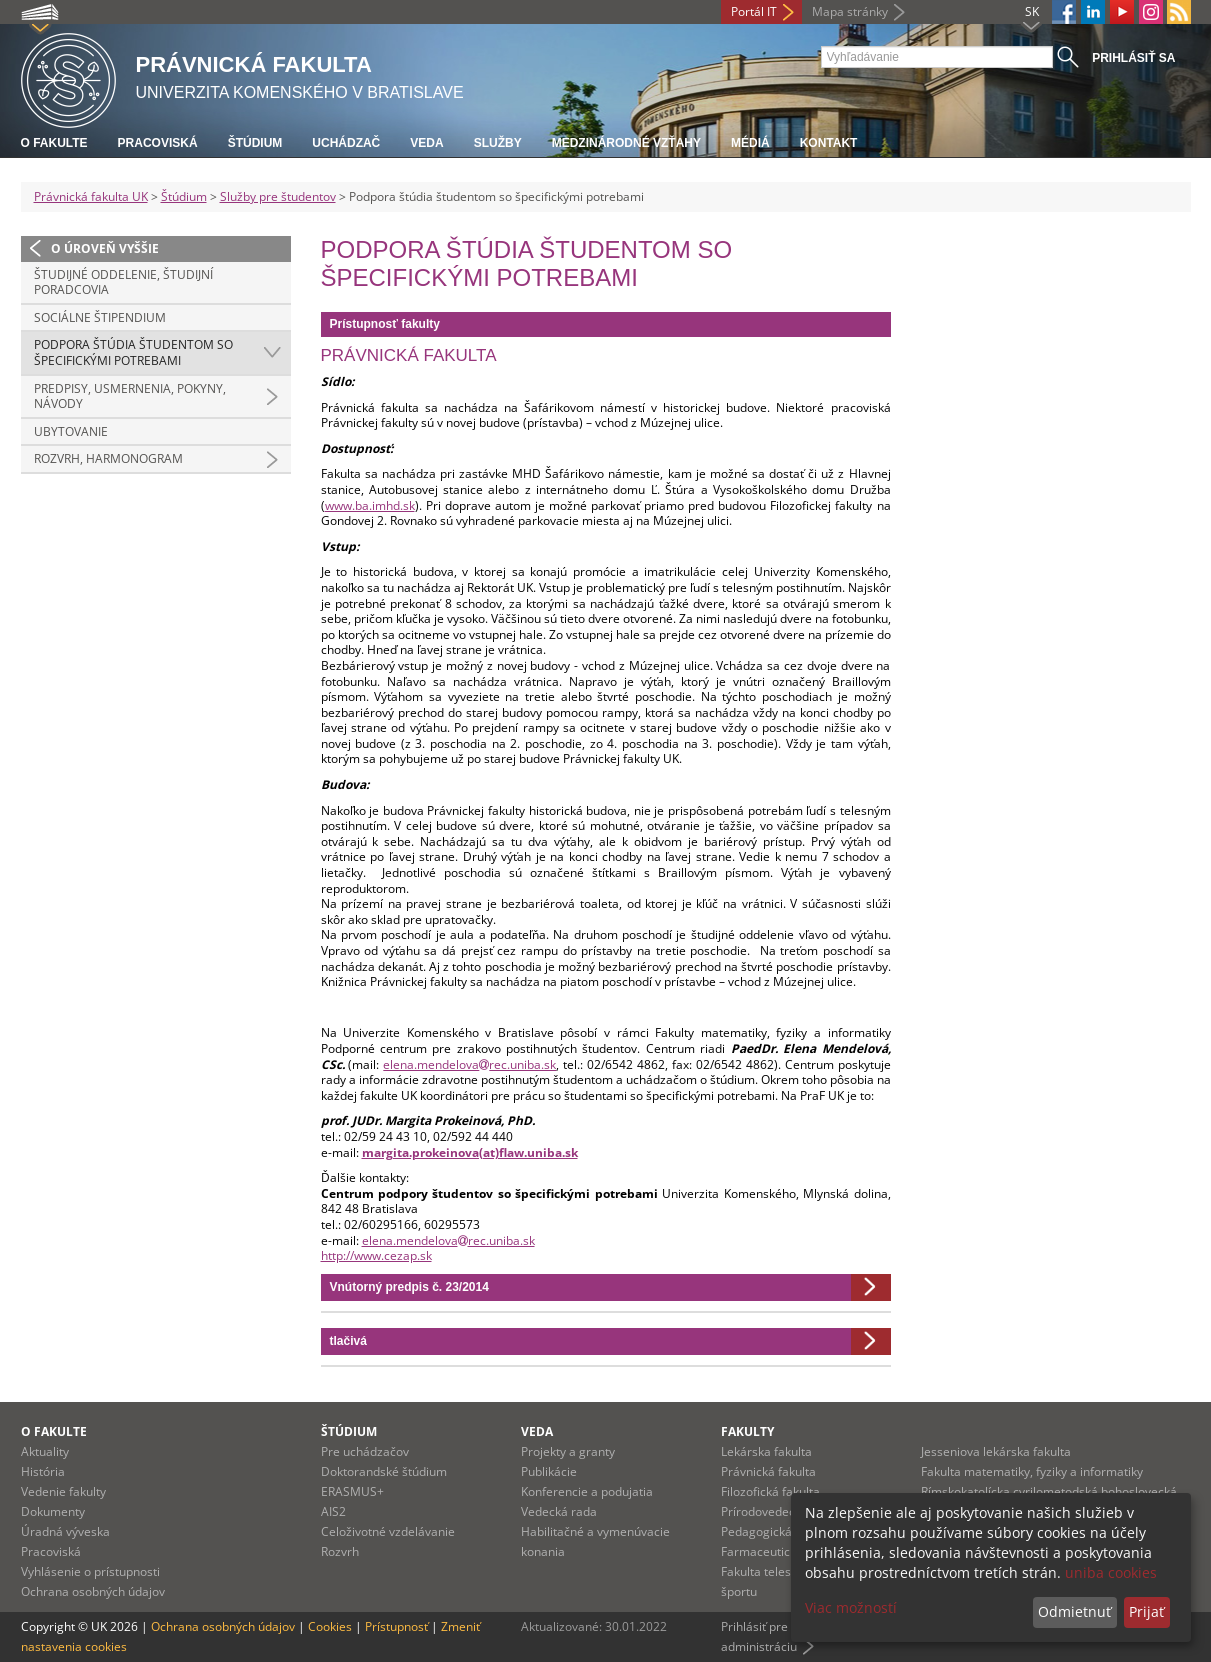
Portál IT (754, 11)
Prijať (1146, 1611)
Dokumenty (53, 1511)
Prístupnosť (396, 1626)
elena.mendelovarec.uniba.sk (469, 1064)
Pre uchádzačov (365, 1451)
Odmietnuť (1074, 1611)
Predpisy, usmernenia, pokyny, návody (130, 396)
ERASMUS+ (352, 1491)
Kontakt (829, 143)
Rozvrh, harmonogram (108, 458)
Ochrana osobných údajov (93, 1591)
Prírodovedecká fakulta (785, 1511)
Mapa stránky (850, 11)
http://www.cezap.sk (376, 1255)
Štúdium (255, 143)
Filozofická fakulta (770, 1491)
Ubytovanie (71, 431)
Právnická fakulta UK (91, 196)
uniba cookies (1111, 1572)
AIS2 (333, 1511)
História (43, 1471)
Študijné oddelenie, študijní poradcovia (123, 282)
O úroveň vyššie (105, 248)
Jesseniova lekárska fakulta (996, 1451)
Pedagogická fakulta (777, 1531)
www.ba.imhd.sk (370, 505)
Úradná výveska (65, 1531)
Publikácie (549, 1471)
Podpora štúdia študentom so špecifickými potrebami (133, 352)
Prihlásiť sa (1133, 58)
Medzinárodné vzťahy (626, 143)
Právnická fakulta (768, 1471)
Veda (426, 143)
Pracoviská (158, 143)
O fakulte (54, 143)
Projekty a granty (568, 1451)
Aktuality (45, 1451)
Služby (498, 143)
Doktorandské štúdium (384, 1471)
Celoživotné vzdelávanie (388, 1531)
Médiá (750, 143)
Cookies (330, 1626)
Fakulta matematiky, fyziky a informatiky (1032, 1471)
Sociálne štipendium (100, 317)
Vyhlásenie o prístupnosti (90, 1571)
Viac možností (851, 1607)
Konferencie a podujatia (587, 1491)
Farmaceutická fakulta (782, 1551)
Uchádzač (346, 143)
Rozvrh (340, 1551)
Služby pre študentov (278, 196)
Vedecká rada (559, 1511)
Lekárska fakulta (766, 1451)
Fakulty (747, 1431)
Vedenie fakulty (63, 1491)
